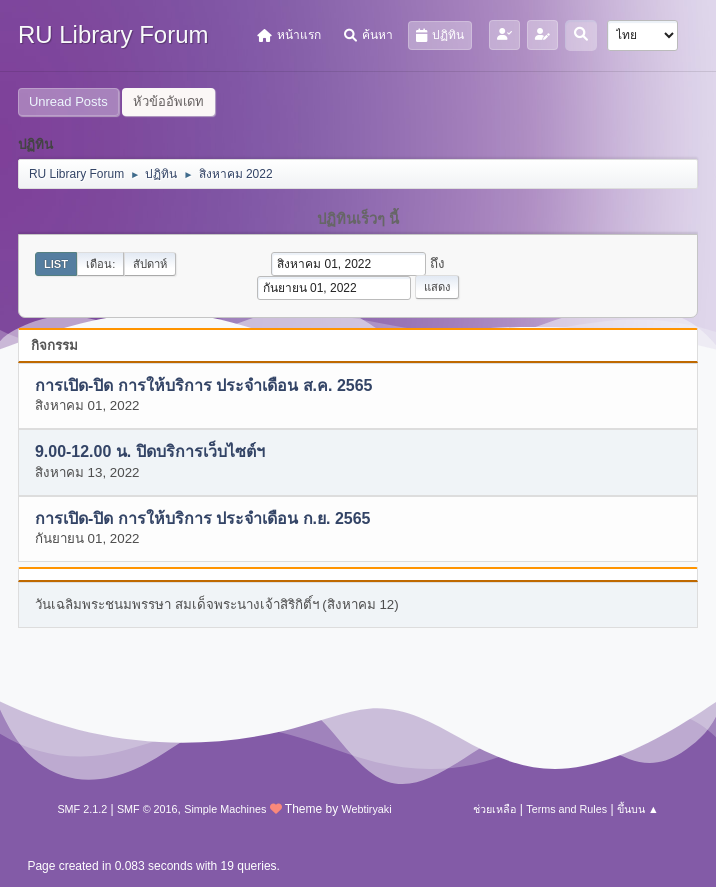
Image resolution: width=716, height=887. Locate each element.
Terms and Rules (566, 809)
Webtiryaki (366, 809)
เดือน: (100, 264)
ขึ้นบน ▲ (638, 809)
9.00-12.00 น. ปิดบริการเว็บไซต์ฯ (150, 452)
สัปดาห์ (150, 264)
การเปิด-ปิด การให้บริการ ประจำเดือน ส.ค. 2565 (204, 385)
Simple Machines (225, 809)
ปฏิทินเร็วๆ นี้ (358, 219)
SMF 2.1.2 (82, 809)
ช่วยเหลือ (494, 809)
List (56, 264)
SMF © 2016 (147, 809)
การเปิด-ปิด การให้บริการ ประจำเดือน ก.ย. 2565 (203, 518)
